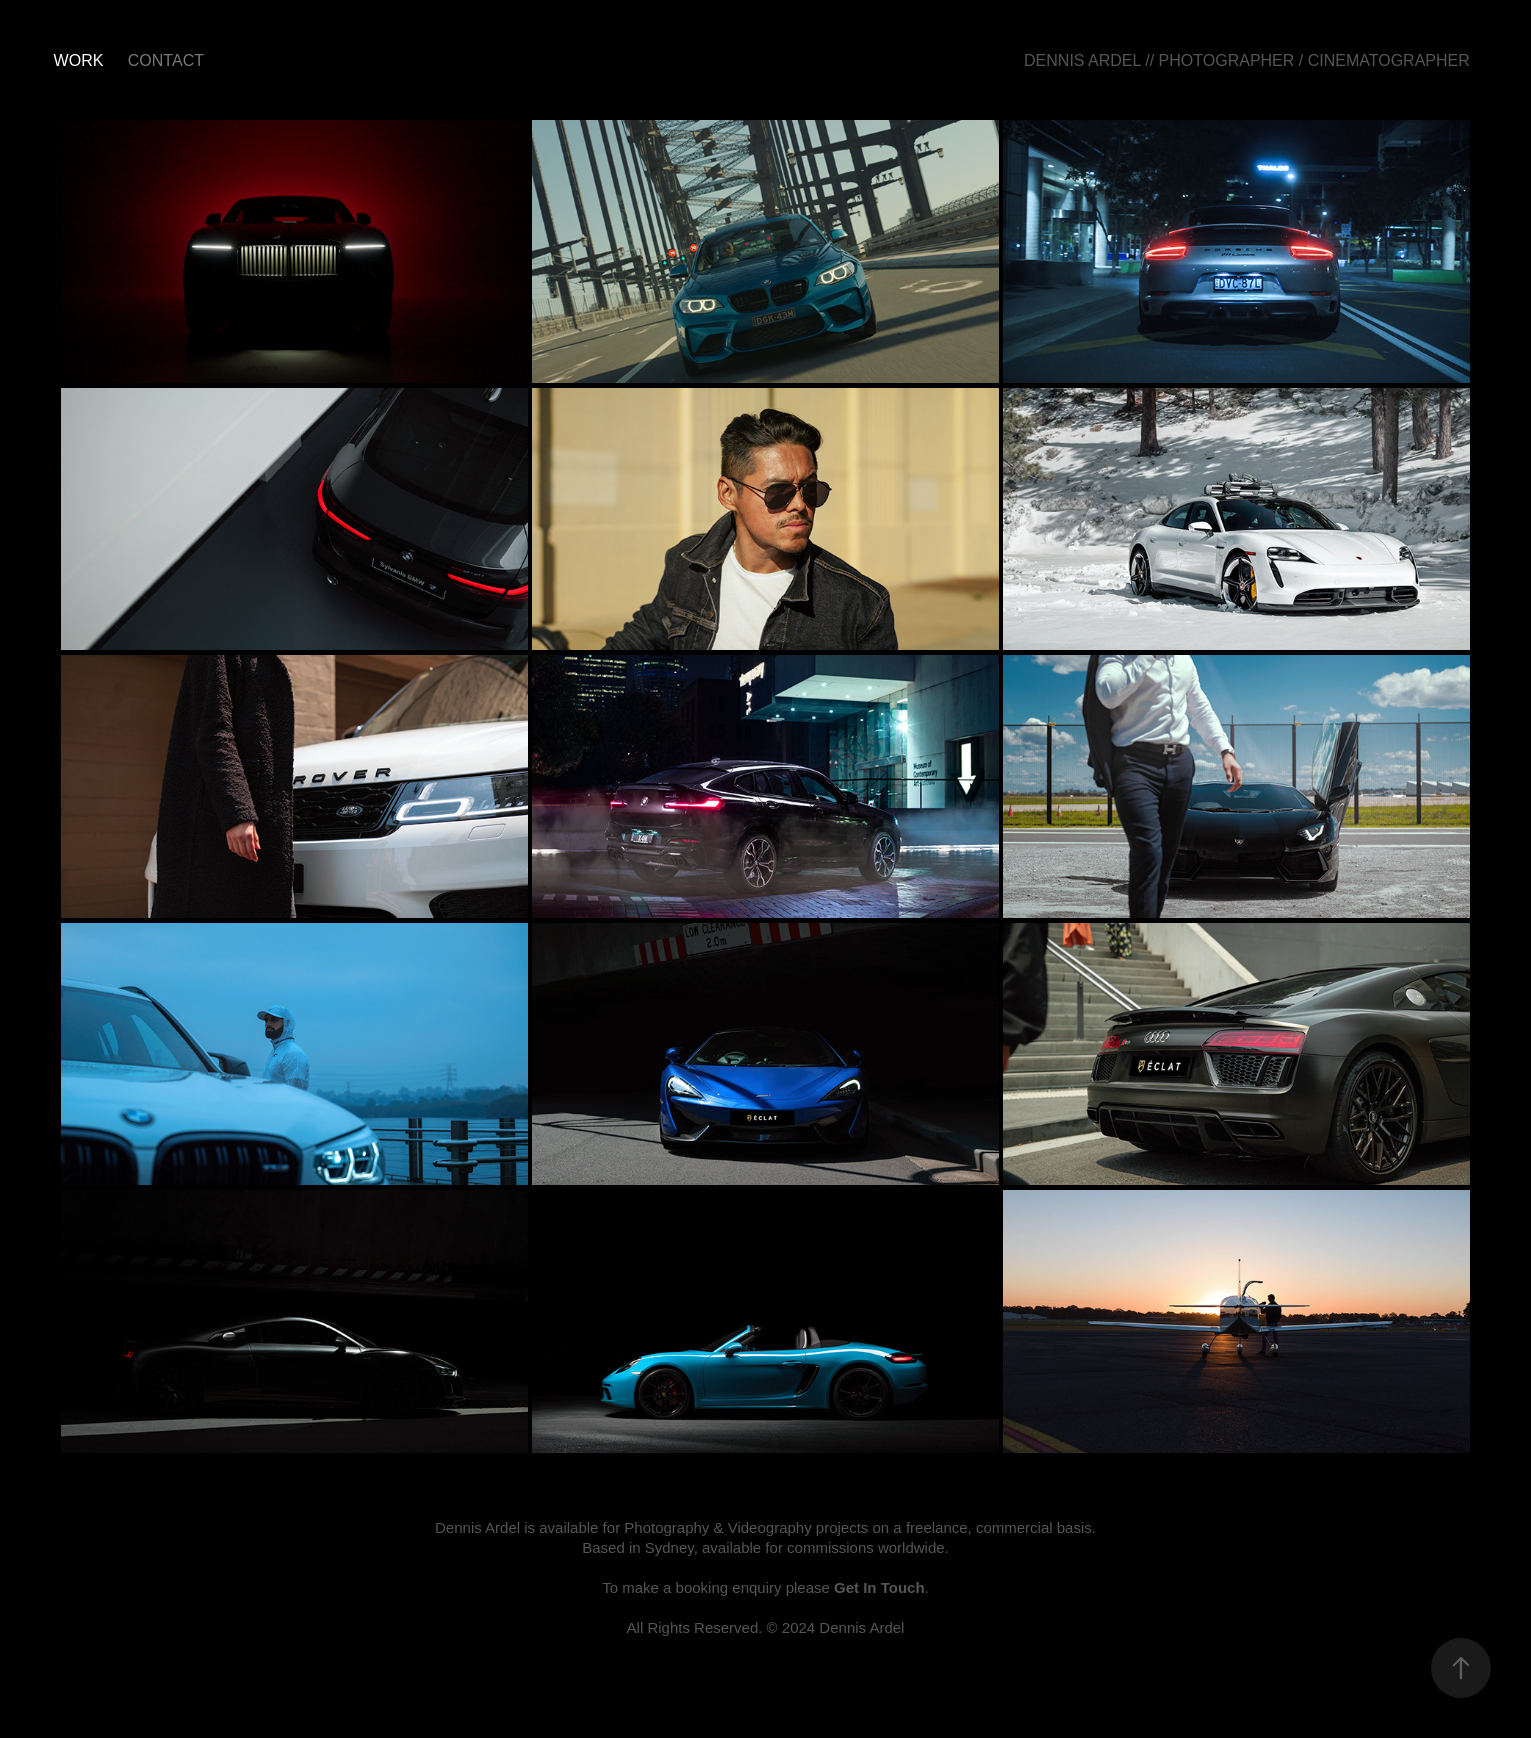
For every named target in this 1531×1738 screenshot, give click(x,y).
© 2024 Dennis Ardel (836, 1627)
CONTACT (166, 60)
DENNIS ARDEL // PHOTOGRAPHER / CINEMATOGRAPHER (1247, 60)
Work (79, 60)
